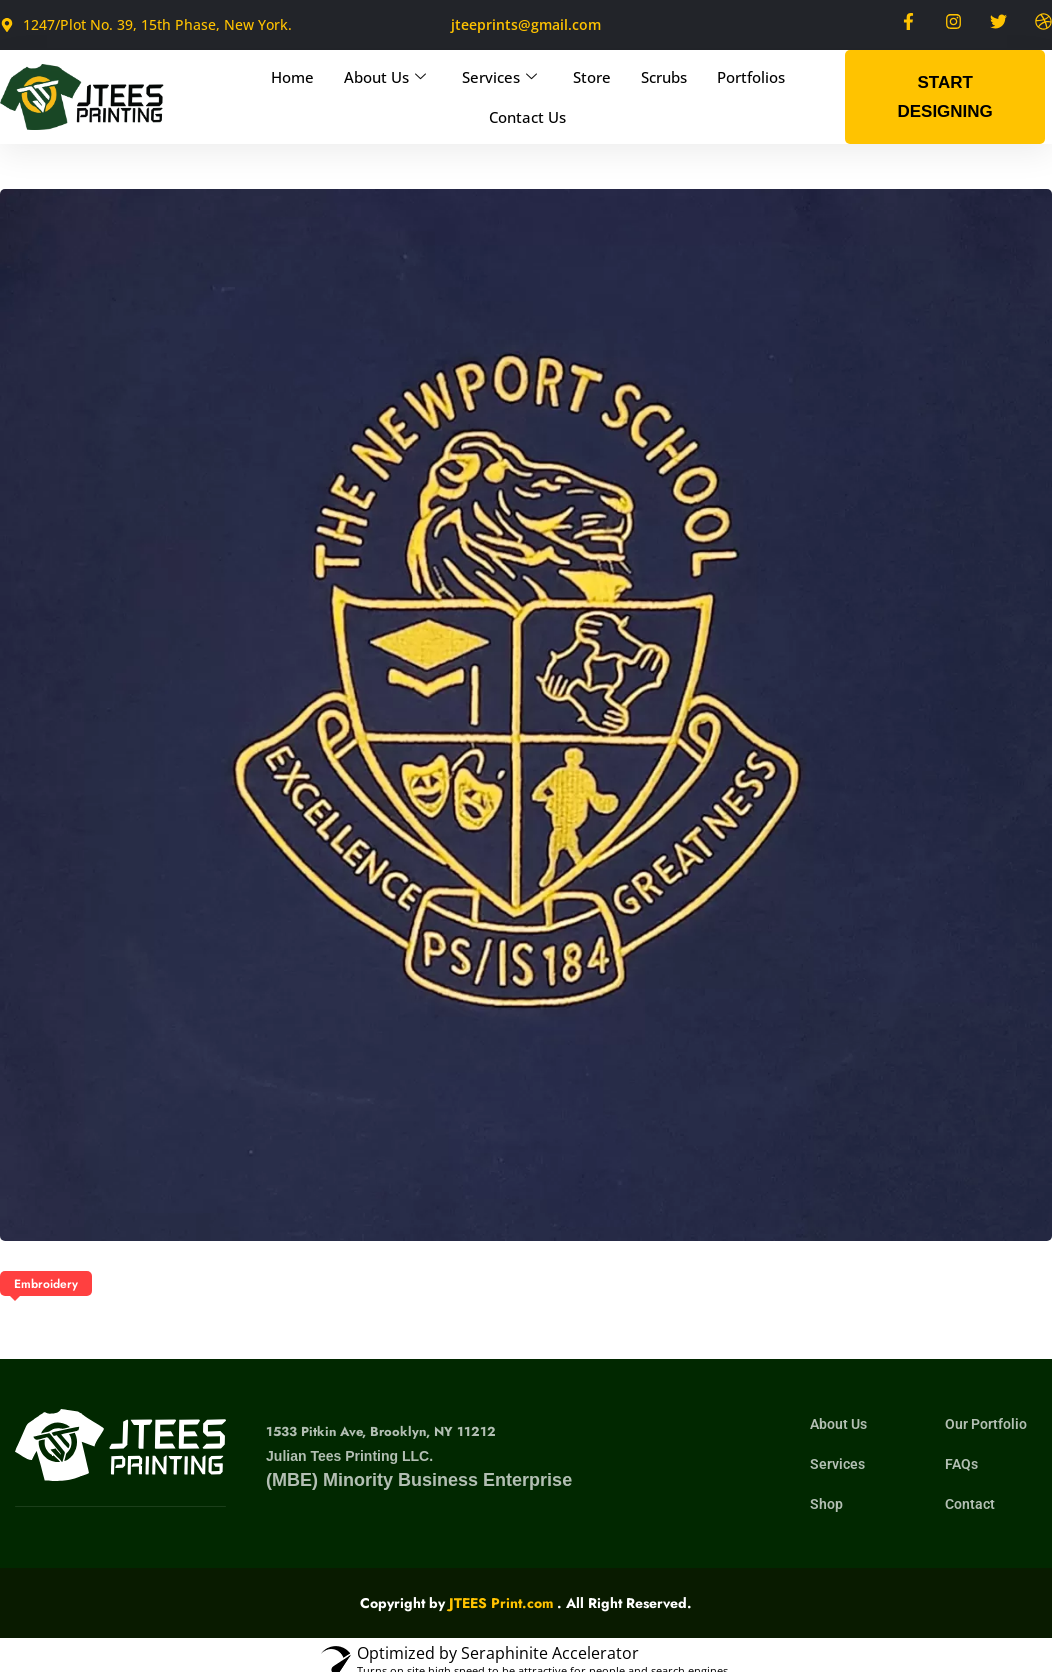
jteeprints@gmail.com (526, 24)
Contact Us (527, 117)
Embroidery (46, 1284)
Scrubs (664, 77)
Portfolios (751, 77)
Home (292, 77)
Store (592, 77)
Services (499, 77)
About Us (385, 77)
